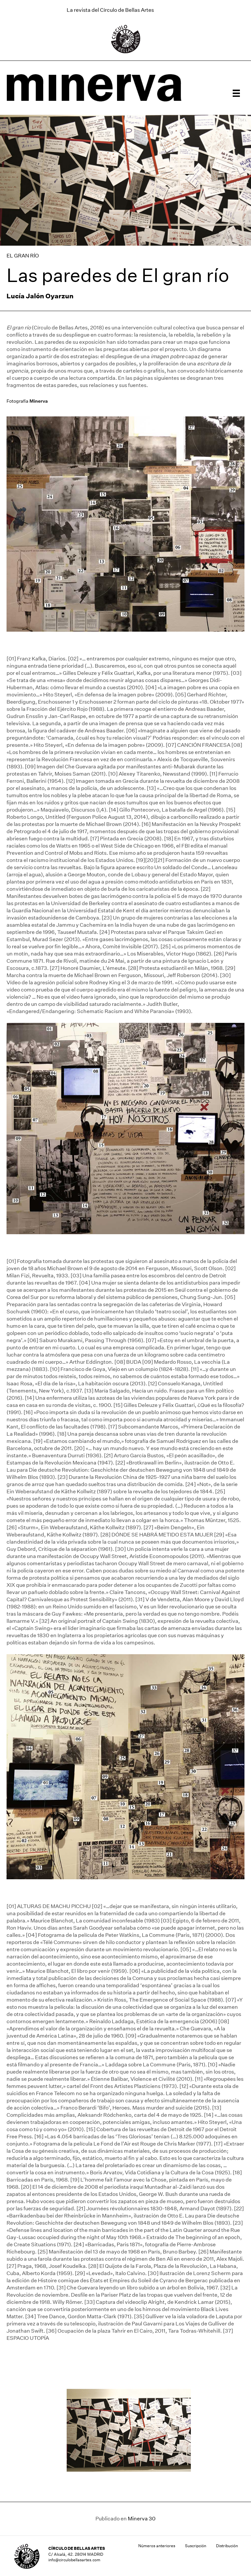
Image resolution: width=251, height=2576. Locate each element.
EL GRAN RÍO (23, 256)
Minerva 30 (142, 2518)
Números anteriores (156, 2546)
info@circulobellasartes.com (74, 2560)
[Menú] (236, 93)
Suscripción (195, 2546)
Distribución (227, 2546)
